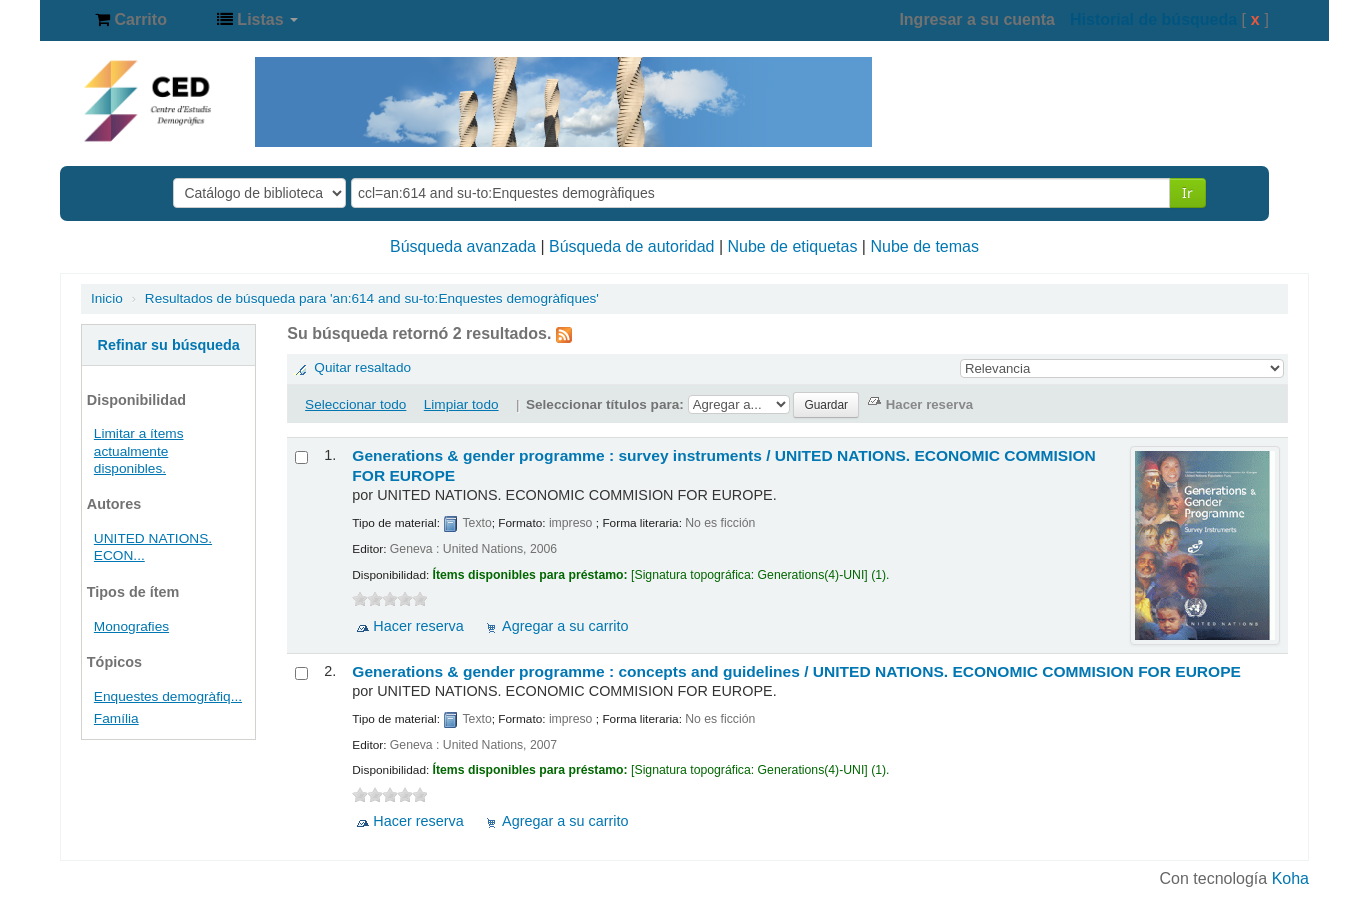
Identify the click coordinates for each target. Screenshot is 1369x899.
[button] (131, 20)
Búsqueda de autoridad (631, 246)
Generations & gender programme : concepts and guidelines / (796, 671)
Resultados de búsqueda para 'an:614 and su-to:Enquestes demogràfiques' (372, 298)
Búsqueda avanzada (463, 246)
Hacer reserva (418, 626)
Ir (1187, 192)
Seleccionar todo (355, 404)
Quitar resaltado (362, 367)
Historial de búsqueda (1153, 19)
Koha (1290, 878)
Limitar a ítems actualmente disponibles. (139, 450)
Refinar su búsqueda (169, 345)
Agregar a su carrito (565, 626)
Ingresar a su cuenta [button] (977, 19)
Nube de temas (924, 246)
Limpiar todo (461, 404)
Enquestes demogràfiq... (168, 696)
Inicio (107, 298)
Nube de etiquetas (793, 246)
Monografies (131, 626)
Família (116, 718)
